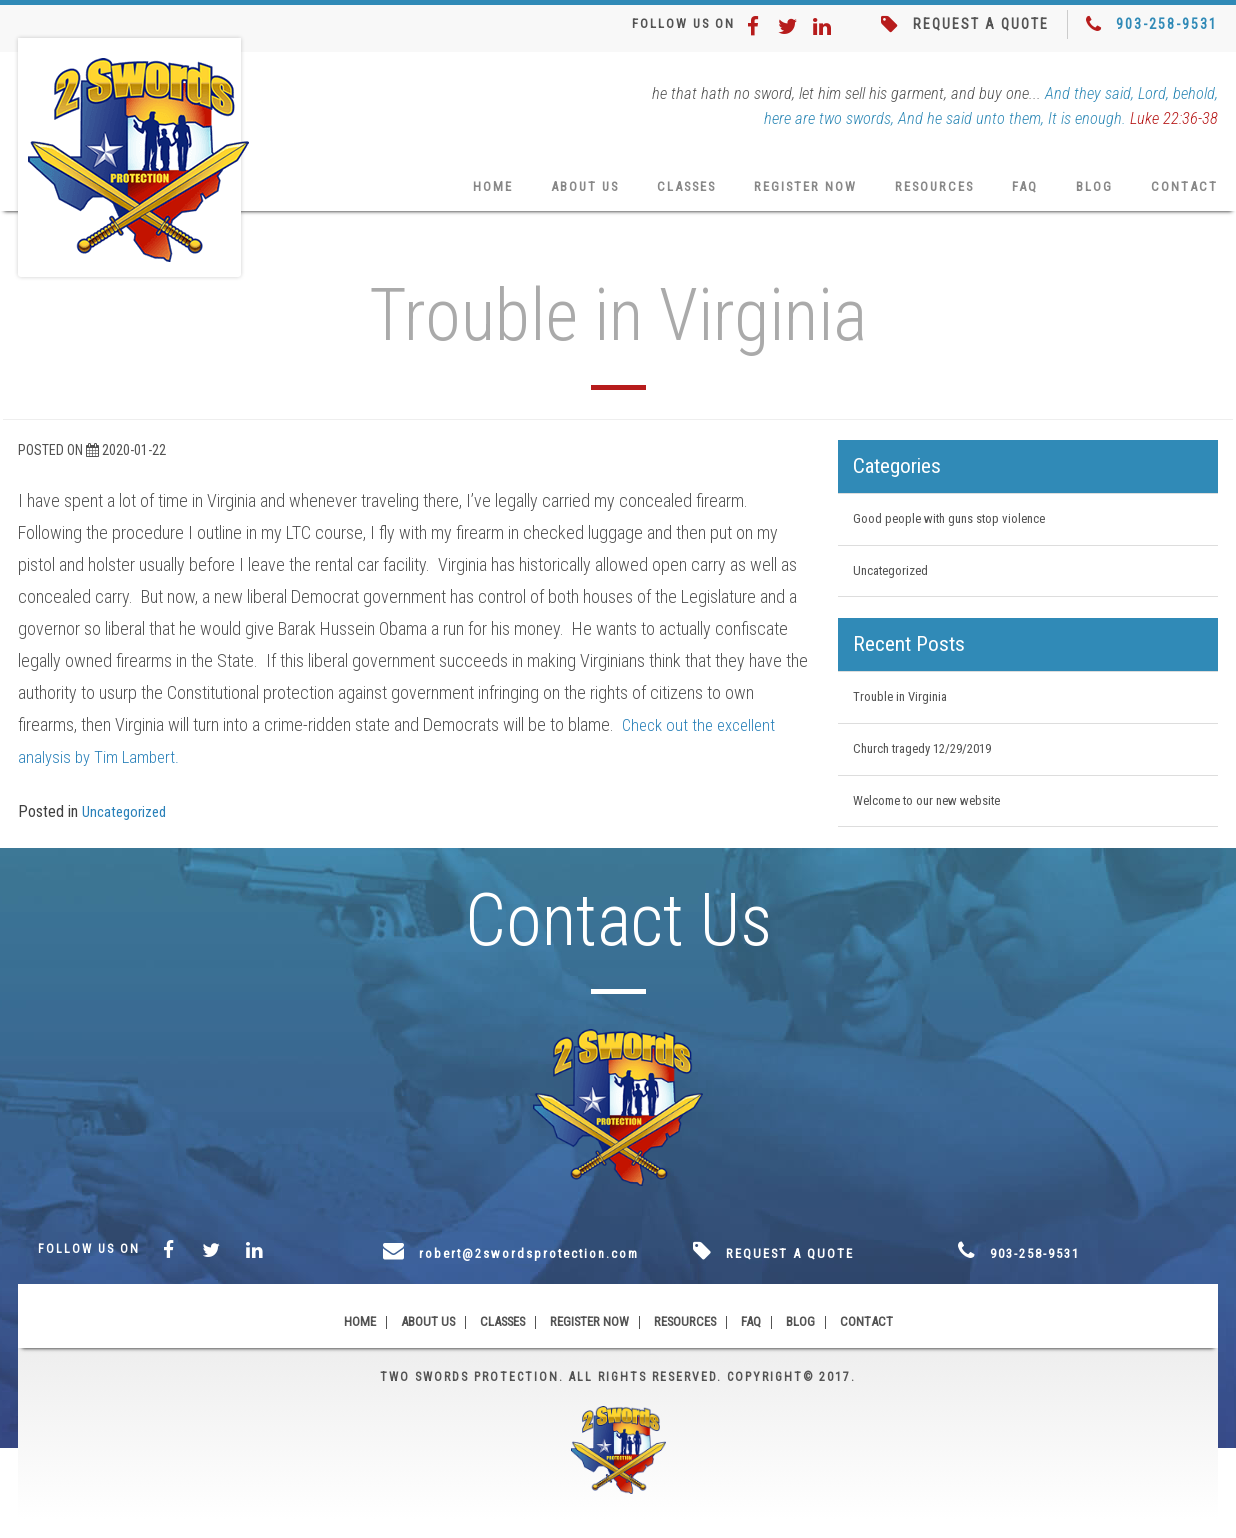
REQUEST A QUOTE (977, 25)
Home (451, 193)
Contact (1184, 193)
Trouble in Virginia (903, 710)
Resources (924, 193)
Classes (658, 193)
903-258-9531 (1167, 25)
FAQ (1021, 193)
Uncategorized (128, 819)
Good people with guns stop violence (958, 528)
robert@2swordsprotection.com (546, 1271)
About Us (548, 193)
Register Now (786, 193)
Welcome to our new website (936, 817)
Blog (1092, 193)
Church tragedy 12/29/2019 (930, 763)
